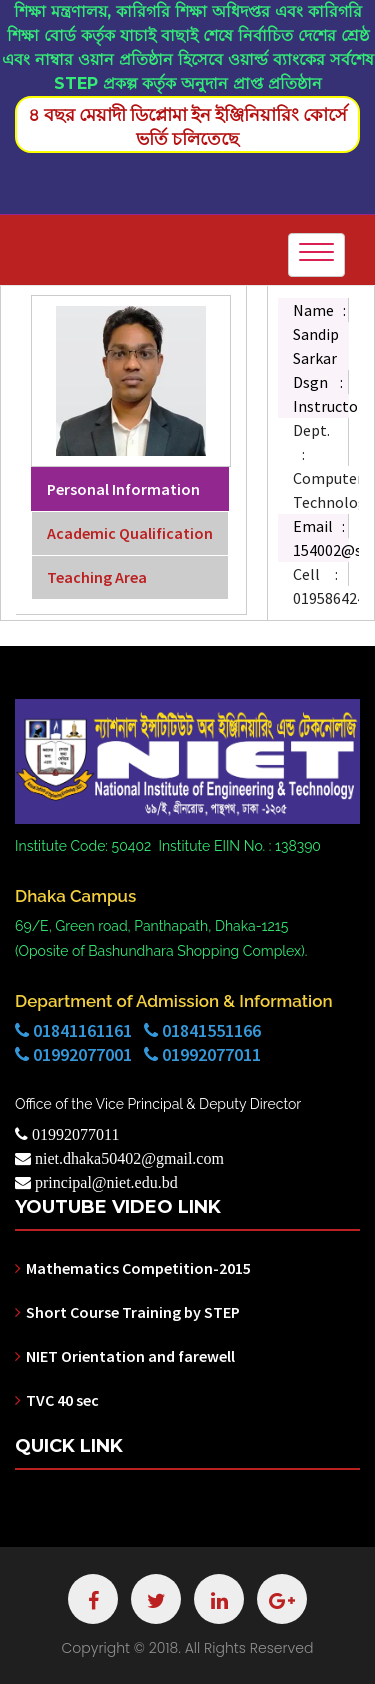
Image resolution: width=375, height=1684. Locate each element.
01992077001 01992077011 (138, 1054)
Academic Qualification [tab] (130, 533)
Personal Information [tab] (123, 489)
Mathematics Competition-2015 (138, 1268)
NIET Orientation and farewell (130, 1356)
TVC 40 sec (62, 1400)
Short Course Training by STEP (133, 1312)
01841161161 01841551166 (138, 1030)
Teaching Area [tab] (97, 577)
